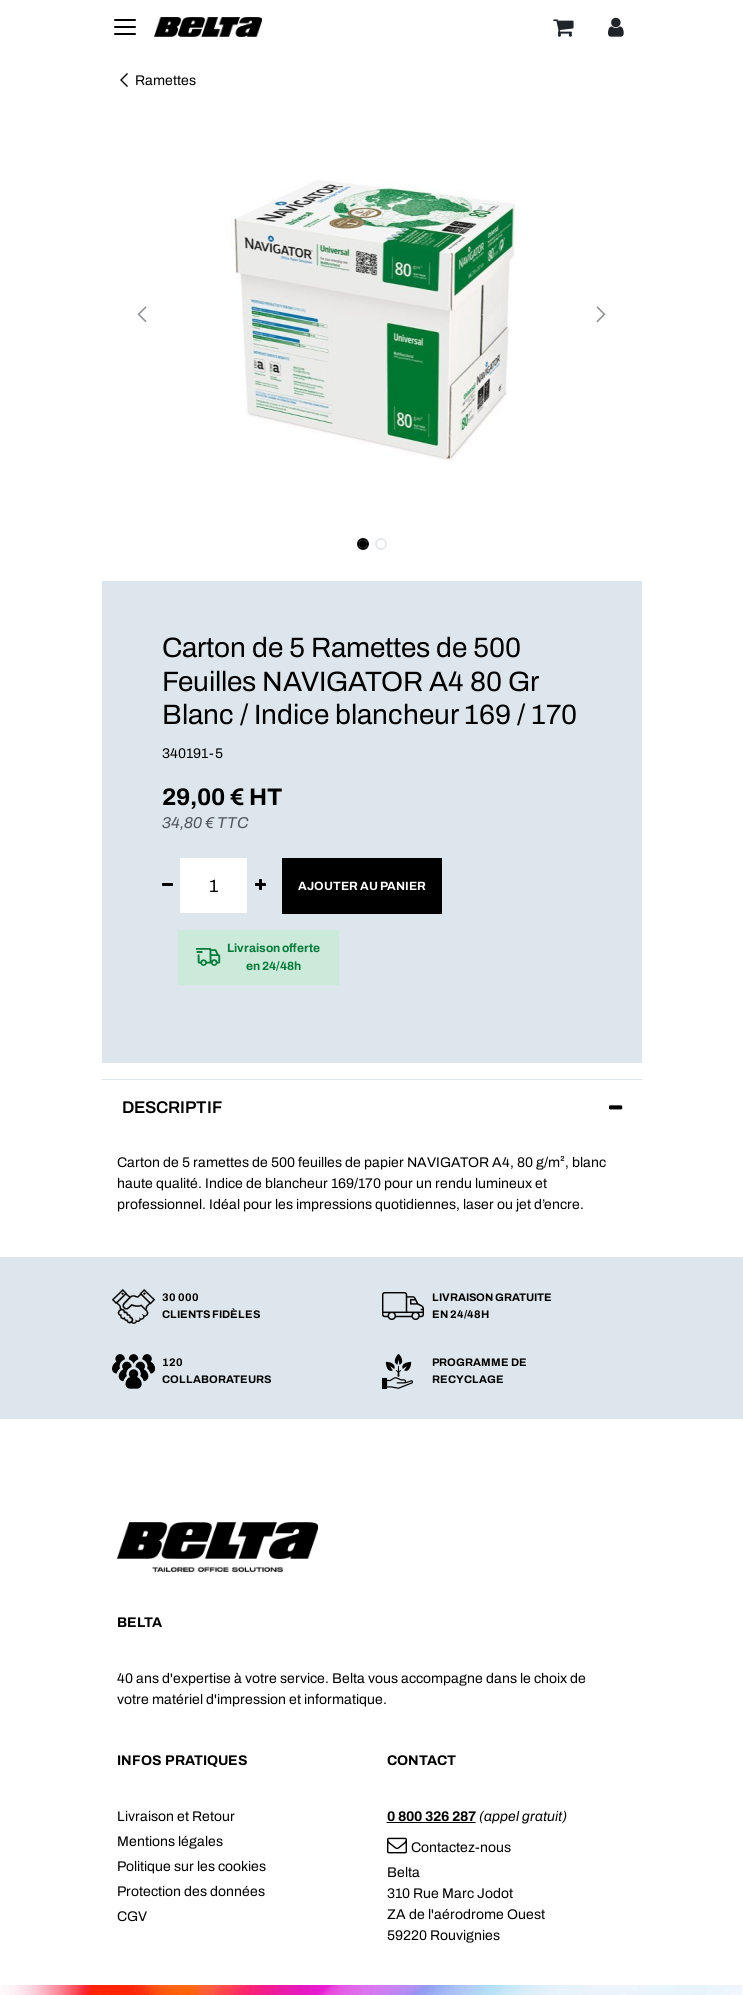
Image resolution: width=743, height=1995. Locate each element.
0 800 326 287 (431, 1816)
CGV (132, 1916)
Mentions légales (170, 1841)
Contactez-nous (449, 1847)
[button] (142, 314)
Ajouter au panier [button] (362, 886)
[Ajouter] (260, 885)
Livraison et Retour (176, 1816)
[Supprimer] (167, 885)
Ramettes (156, 80)
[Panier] (563, 27)
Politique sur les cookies (191, 1866)
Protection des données (191, 1891)
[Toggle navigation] (125, 27)
